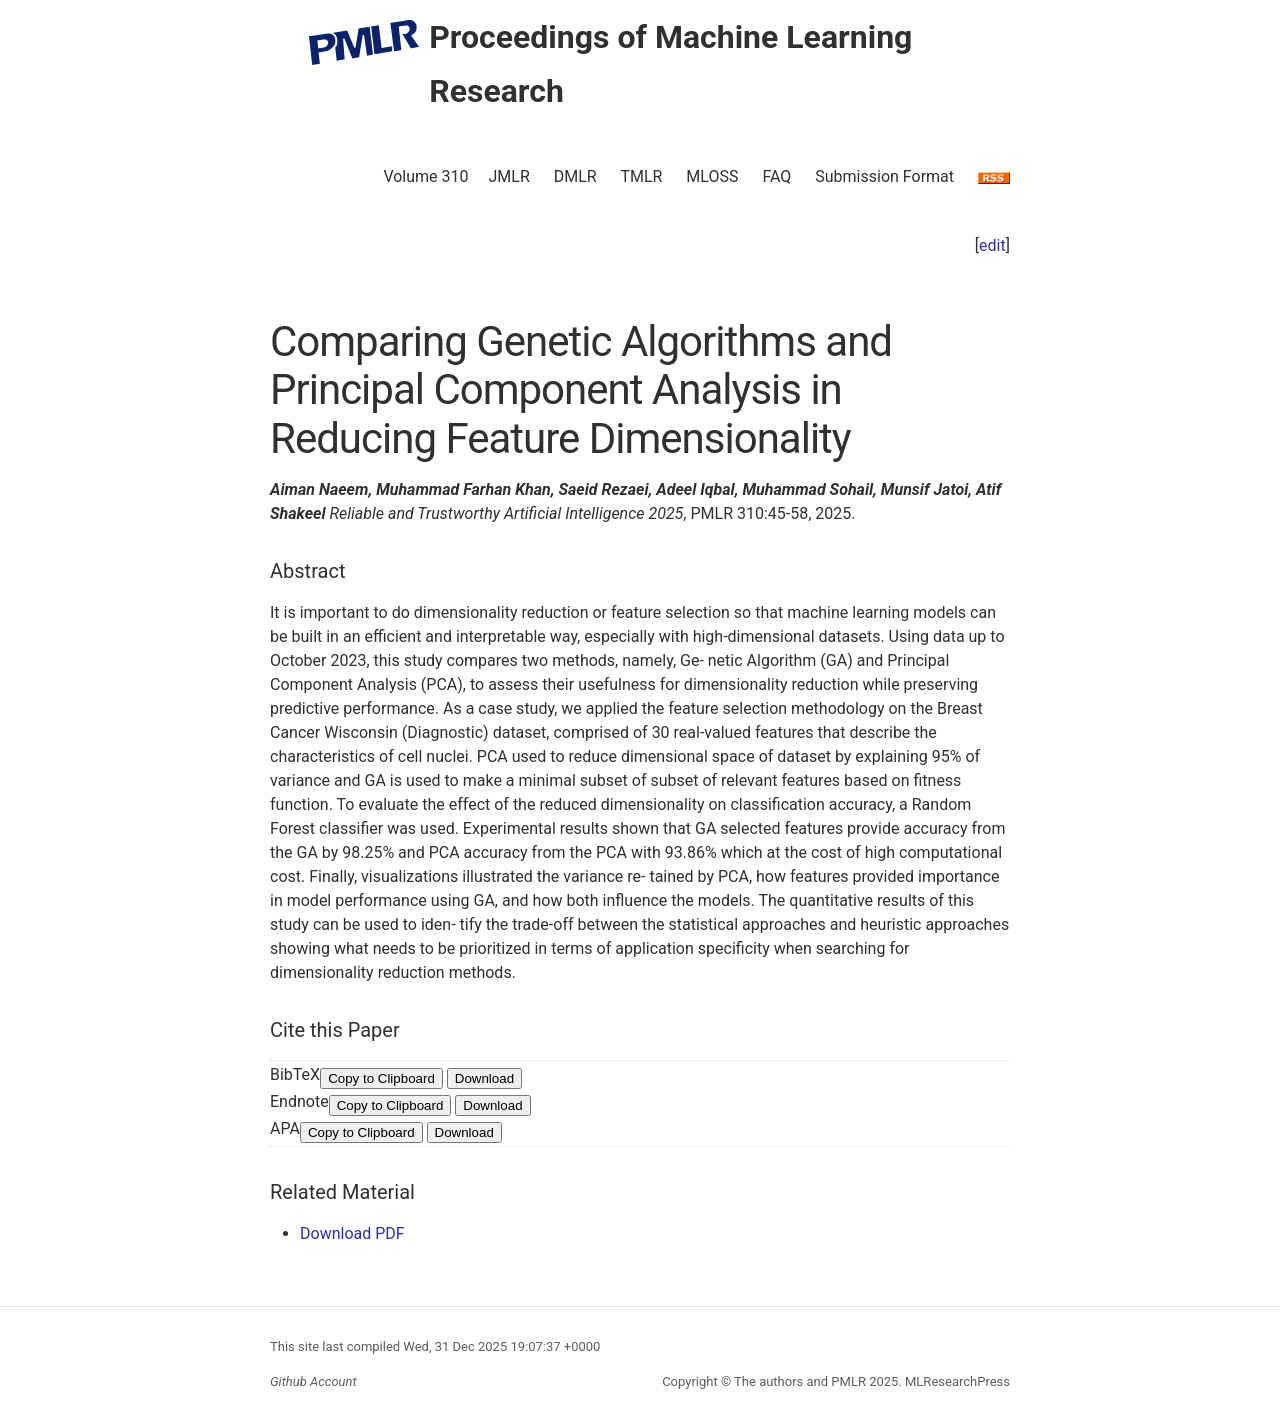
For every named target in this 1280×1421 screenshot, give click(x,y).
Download (484, 1078)
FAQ (776, 176)
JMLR (509, 176)
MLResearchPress (956, 1381)
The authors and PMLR (800, 1381)
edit (992, 245)
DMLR (575, 176)
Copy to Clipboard (381, 1078)
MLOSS (712, 176)
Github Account (313, 1381)
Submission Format (884, 176)
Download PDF (352, 1233)
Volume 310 (425, 176)
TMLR (641, 176)
